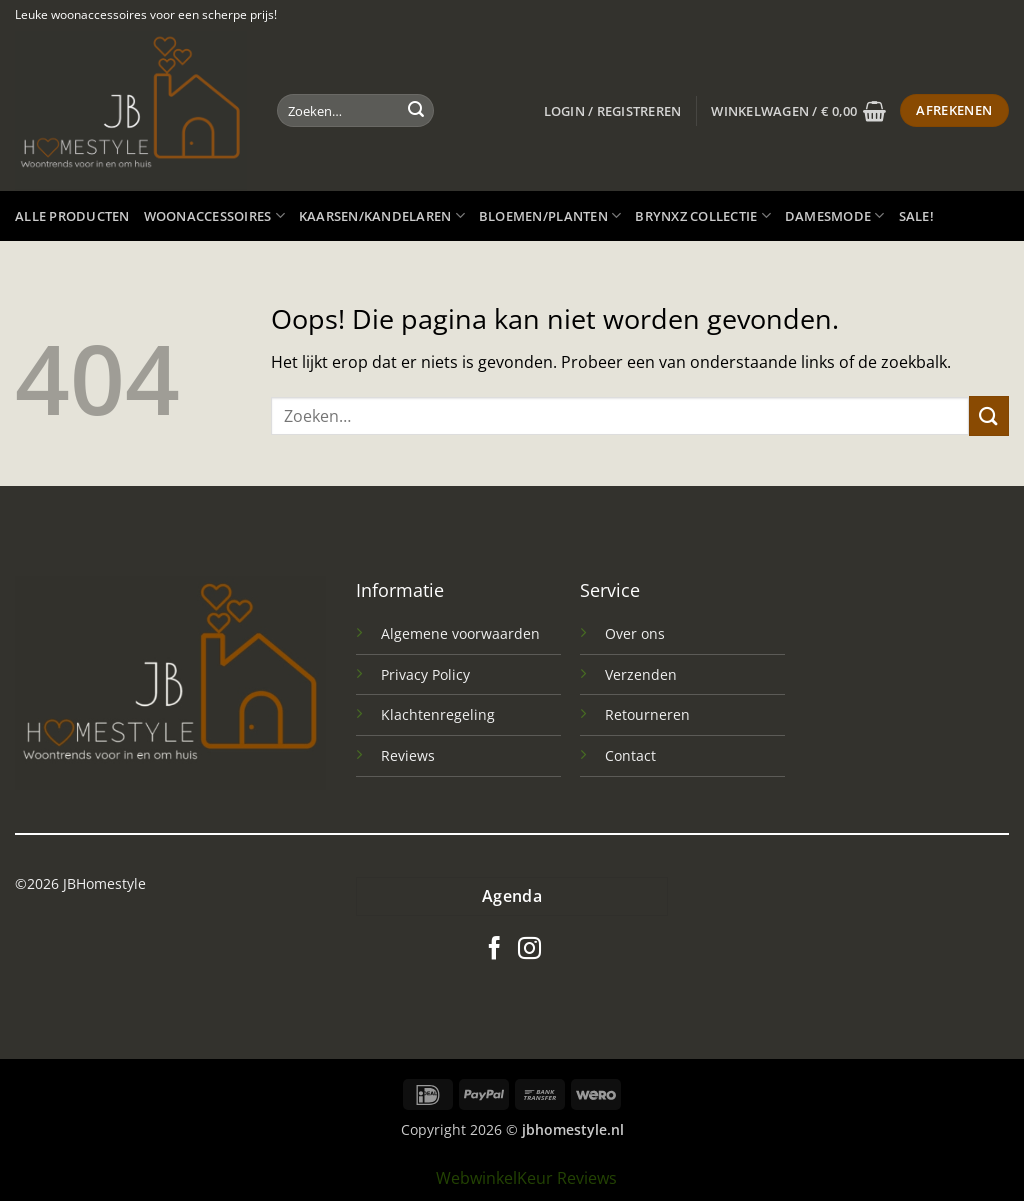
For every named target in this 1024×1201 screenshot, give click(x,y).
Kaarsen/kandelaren (382, 215)
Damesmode (835, 215)
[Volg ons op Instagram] (529, 950)
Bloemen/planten (550, 215)
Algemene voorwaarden (460, 633)
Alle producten (72, 216)
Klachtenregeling (438, 714)
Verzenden (641, 674)
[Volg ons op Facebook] (494, 950)
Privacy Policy (425, 674)
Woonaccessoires (214, 215)
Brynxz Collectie (703, 215)
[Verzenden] (416, 111)
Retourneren (647, 714)
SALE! (916, 216)
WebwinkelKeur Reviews (526, 1178)
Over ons (635, 633)
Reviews (408, 755)
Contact (630, 755)
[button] (613, 111)
